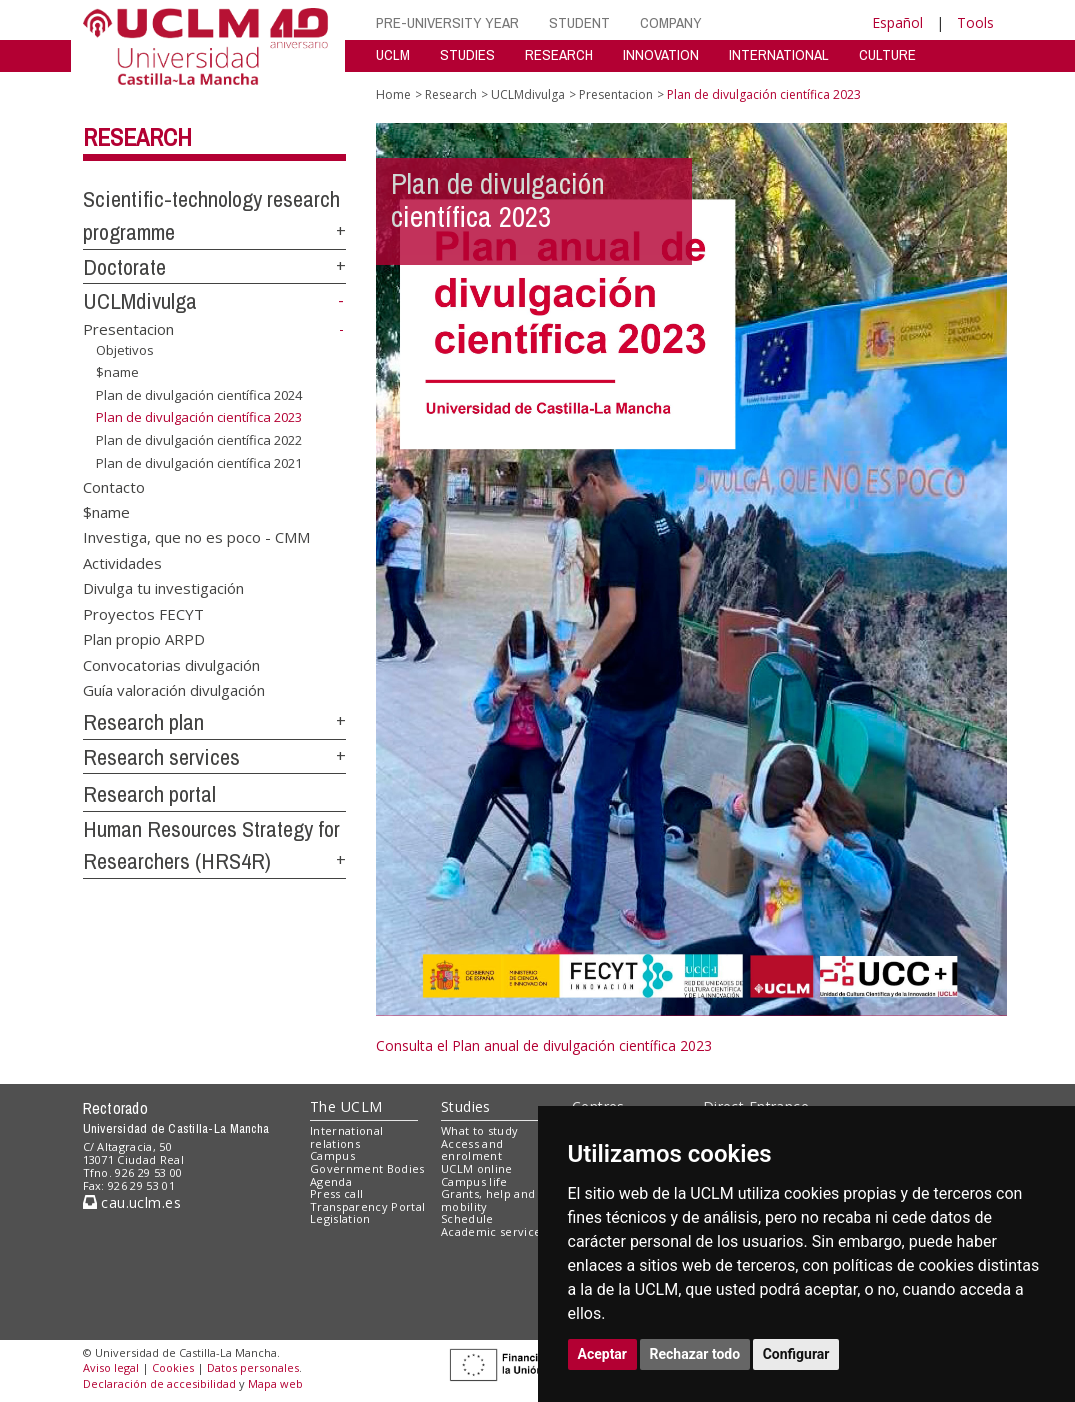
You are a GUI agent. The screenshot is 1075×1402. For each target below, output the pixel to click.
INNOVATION (661, 54)
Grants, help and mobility (488, 1200)
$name (117, 372)
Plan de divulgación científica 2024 (199, 395)
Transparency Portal (367, 1206)
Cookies (173, 1367)
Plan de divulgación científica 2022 (199, 440)
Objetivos (125, 350)
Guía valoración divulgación (174, 689)
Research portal (149, 794)
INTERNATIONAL (779, 54)
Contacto (114, 486)
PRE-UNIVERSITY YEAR (447, 22)
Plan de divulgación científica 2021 (199, 463)
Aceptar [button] (603, 1354)
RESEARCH (559, 54)
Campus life (474, 1181)
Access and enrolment (472, 1150)
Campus (332, 1155)
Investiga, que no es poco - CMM (196, 537)
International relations (346, 1137)
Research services (161, 757)
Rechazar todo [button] (695, 1354)
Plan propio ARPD (144, 639)
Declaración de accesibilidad (159, 1383)
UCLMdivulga (140, 301)
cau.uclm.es (132, 1202)
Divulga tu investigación (163, 588)
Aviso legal (111, 1367)
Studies (466, 1106)
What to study (479, 1130)
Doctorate (124, 267)
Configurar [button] (796, 1354)
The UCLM (346, 1106)
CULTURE (887, 54)
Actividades (122, 562)
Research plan (143, 722)
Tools (975, 22)
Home (393, 94)
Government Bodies (367, 1168)
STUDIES (467, 54)
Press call (336, 1193)
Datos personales (253, 1367)
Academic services (494, 1231)
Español (897, 22)
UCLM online (477, 1168)
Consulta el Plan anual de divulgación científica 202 (540, 1045)
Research (137, 137)
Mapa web (275, 1383)
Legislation (340, 1218)
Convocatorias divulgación (171, 664)
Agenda (331, 1181)
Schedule (467, 1218)
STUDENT (579, 22)
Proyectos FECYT (143, 613)
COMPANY (671, 22)
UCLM (393, 54)
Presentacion (128, 329)
